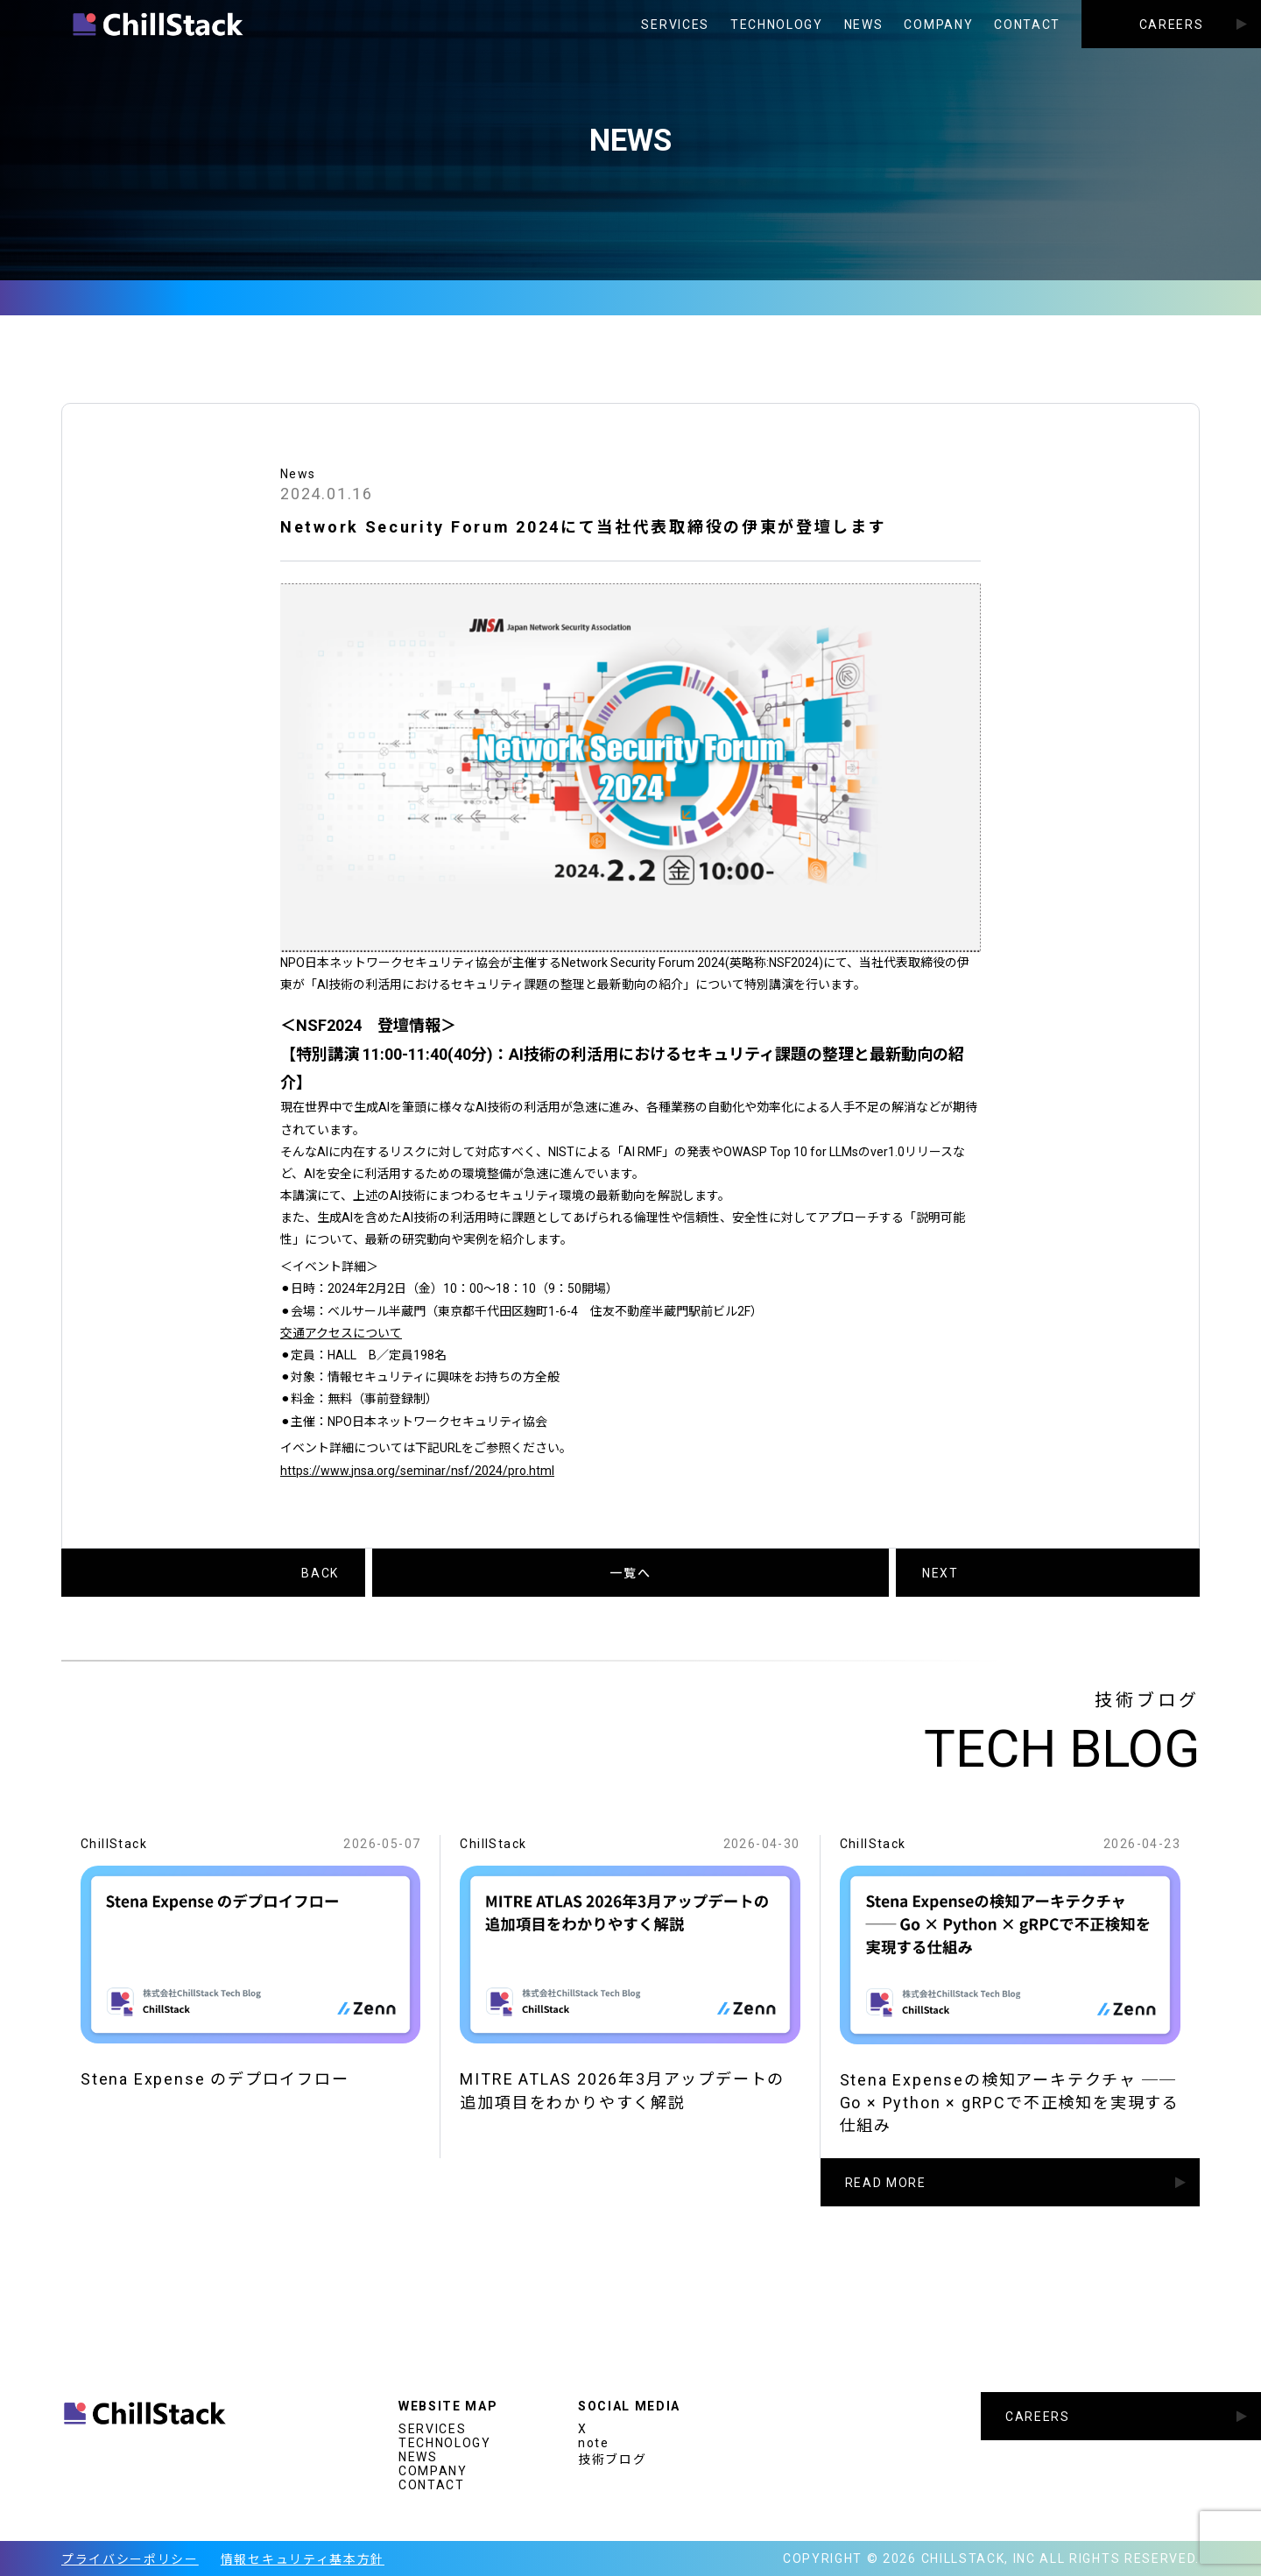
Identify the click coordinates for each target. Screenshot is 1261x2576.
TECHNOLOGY (776, 25)
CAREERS (1171, 25)
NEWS (864, 25)
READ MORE (885, 2198)
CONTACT (1027, 25)
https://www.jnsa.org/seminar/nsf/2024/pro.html (417, 1471)
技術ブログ (612, 2459)
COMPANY (938, 25)
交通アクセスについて (341, 1333)
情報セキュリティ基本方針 (302, 2559)
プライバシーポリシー (130, 2559)
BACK (320, 1573)
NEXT (940, 1573)
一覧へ (630, 1573)
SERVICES (674, 25)
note (593, 2443)
